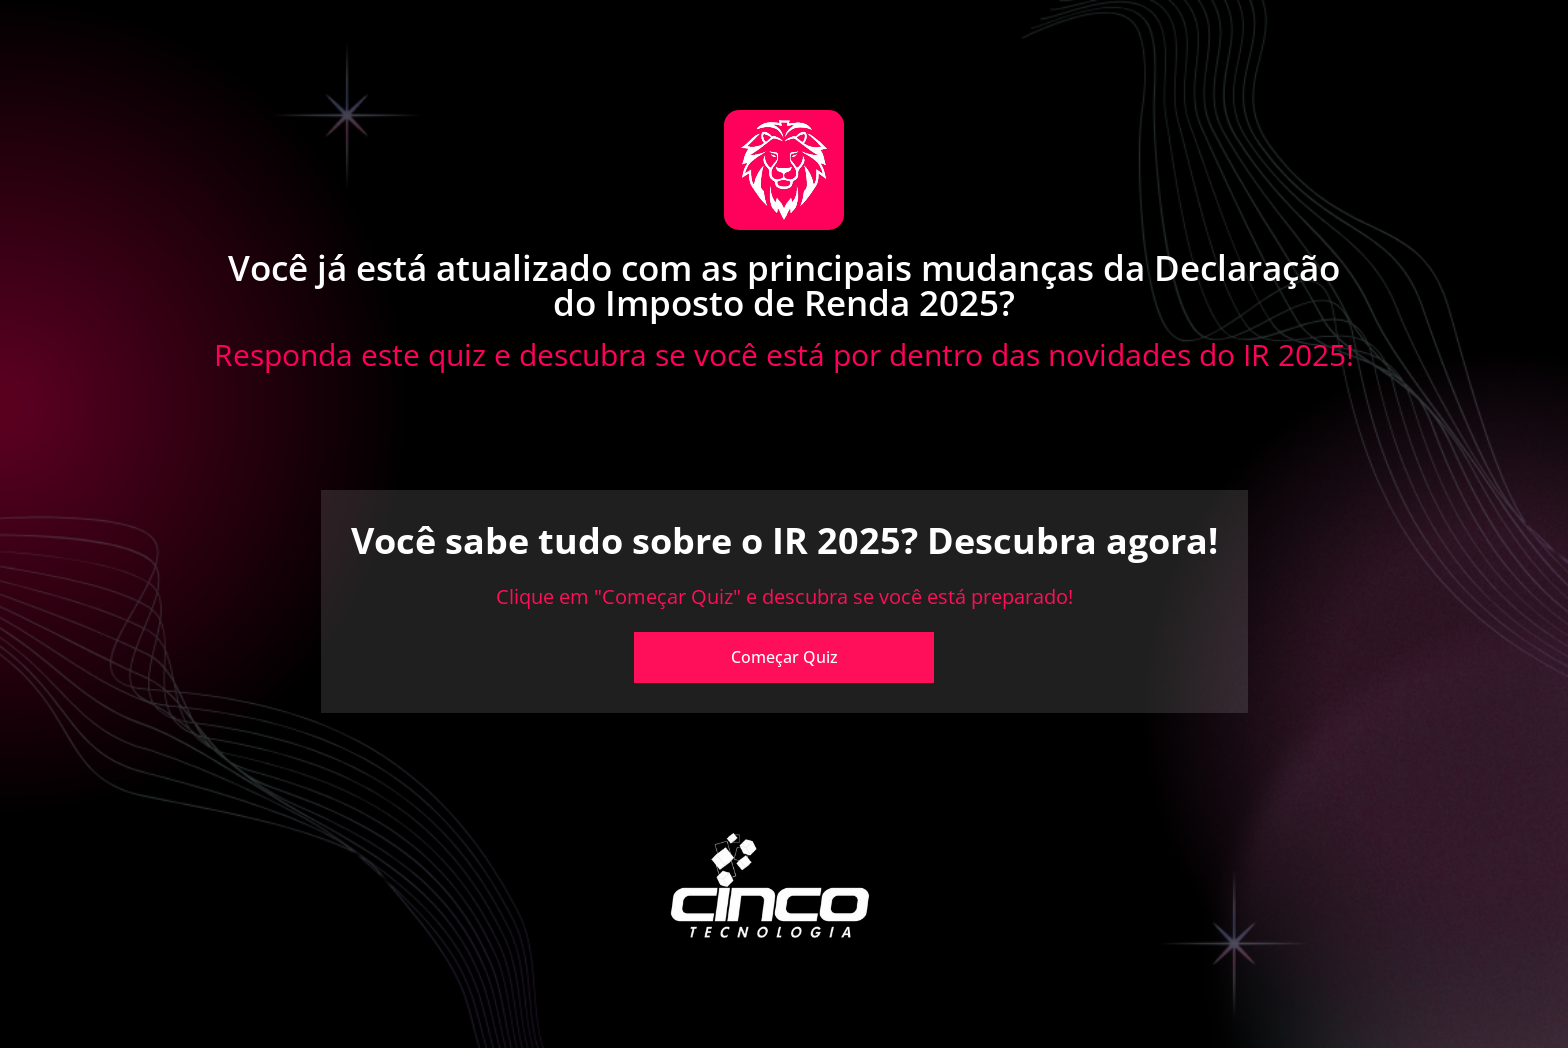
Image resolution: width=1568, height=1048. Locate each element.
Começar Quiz (784, 657)
